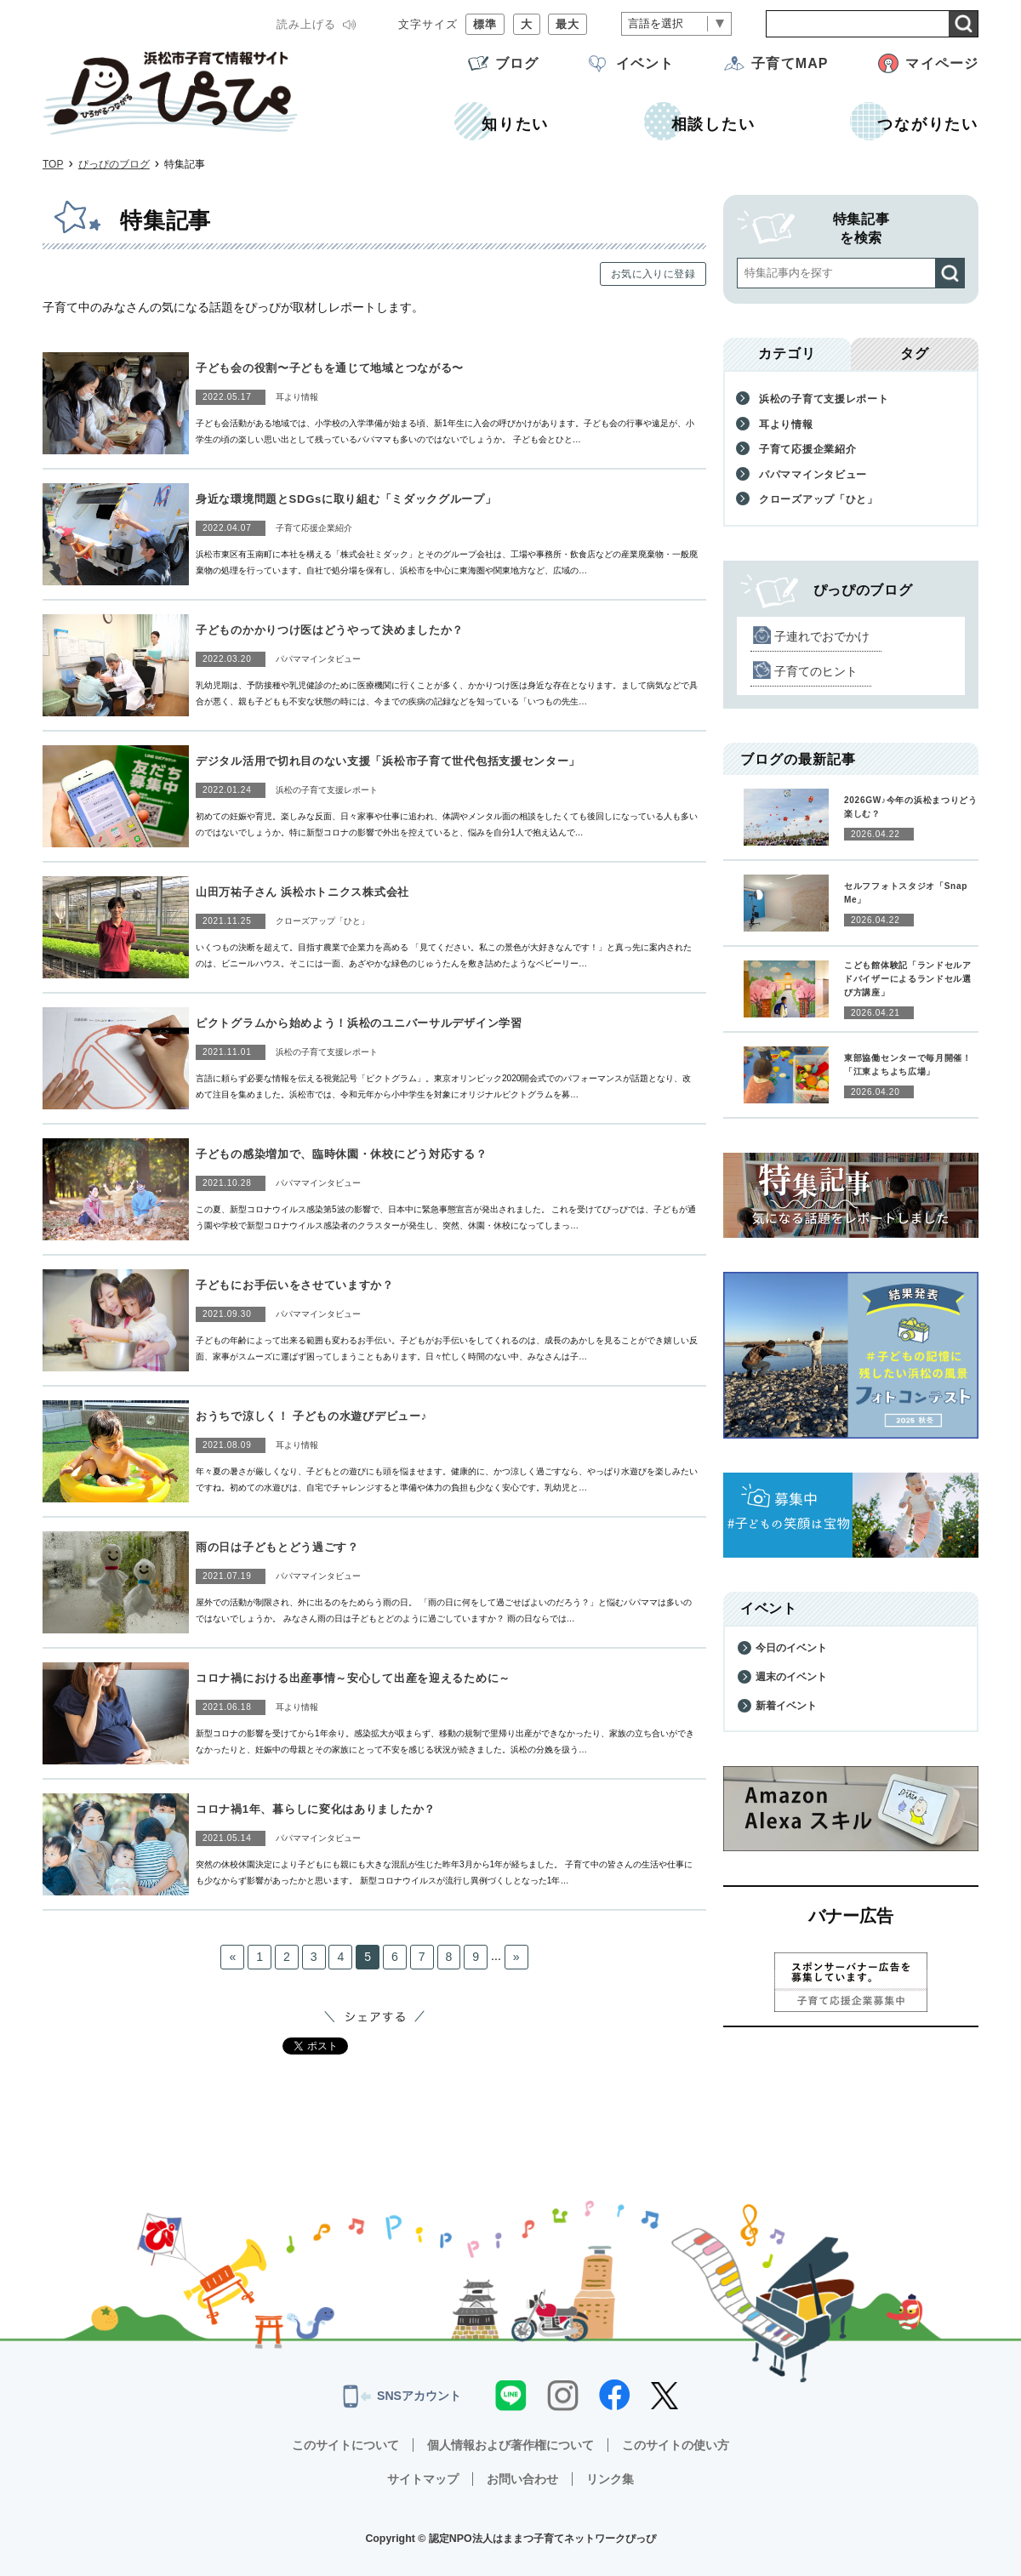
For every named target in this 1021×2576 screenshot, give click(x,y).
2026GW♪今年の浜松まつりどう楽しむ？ (911, 806)
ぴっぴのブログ (114, 164)
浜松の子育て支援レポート (327, 790)
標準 (485, 24)
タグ (914, 353)
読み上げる (306, 24)
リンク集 (610, 2479)
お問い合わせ (522, 2479)
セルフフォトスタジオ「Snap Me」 (905, 892)
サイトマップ (423, 2479)
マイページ (941, 63)
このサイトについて (345, 2445)
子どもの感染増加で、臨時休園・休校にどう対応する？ (342, 1154)
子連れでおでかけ (822, 636)
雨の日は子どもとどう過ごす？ (277, 1547)
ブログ (517, 63)
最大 (567, 24)
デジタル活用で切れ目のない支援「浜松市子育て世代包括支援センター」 (388, 761)
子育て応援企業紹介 (314, 528)
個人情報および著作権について (510, 2445)
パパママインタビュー (318, 659)
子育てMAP (789, 63)
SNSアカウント (402, 2396)
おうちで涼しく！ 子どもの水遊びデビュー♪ (311, 1416)
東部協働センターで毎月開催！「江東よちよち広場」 (908, 1064)
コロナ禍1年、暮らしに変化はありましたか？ (316, 1809)
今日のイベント (791, 1648)
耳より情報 (297, 397)
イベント (645, 63)
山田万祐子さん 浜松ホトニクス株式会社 (302, 892)
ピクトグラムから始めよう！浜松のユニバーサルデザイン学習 (359, 1023)
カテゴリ (787, 353)
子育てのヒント (816, 671)
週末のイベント (791, 1677)
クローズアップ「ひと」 (322, 921)
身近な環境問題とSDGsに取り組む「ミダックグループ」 (346, 499)
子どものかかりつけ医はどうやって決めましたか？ (330, 630)
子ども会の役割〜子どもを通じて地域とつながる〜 (330, 368)
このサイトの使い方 (675, 2445)
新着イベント (786, 1706)
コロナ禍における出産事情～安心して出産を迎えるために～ (353, 1678)
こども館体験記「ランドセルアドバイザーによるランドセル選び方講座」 (908, 978)
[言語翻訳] (676, 24)
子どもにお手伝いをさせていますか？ (295, 1285)
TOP (53, 164)
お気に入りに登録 (653, 274)
